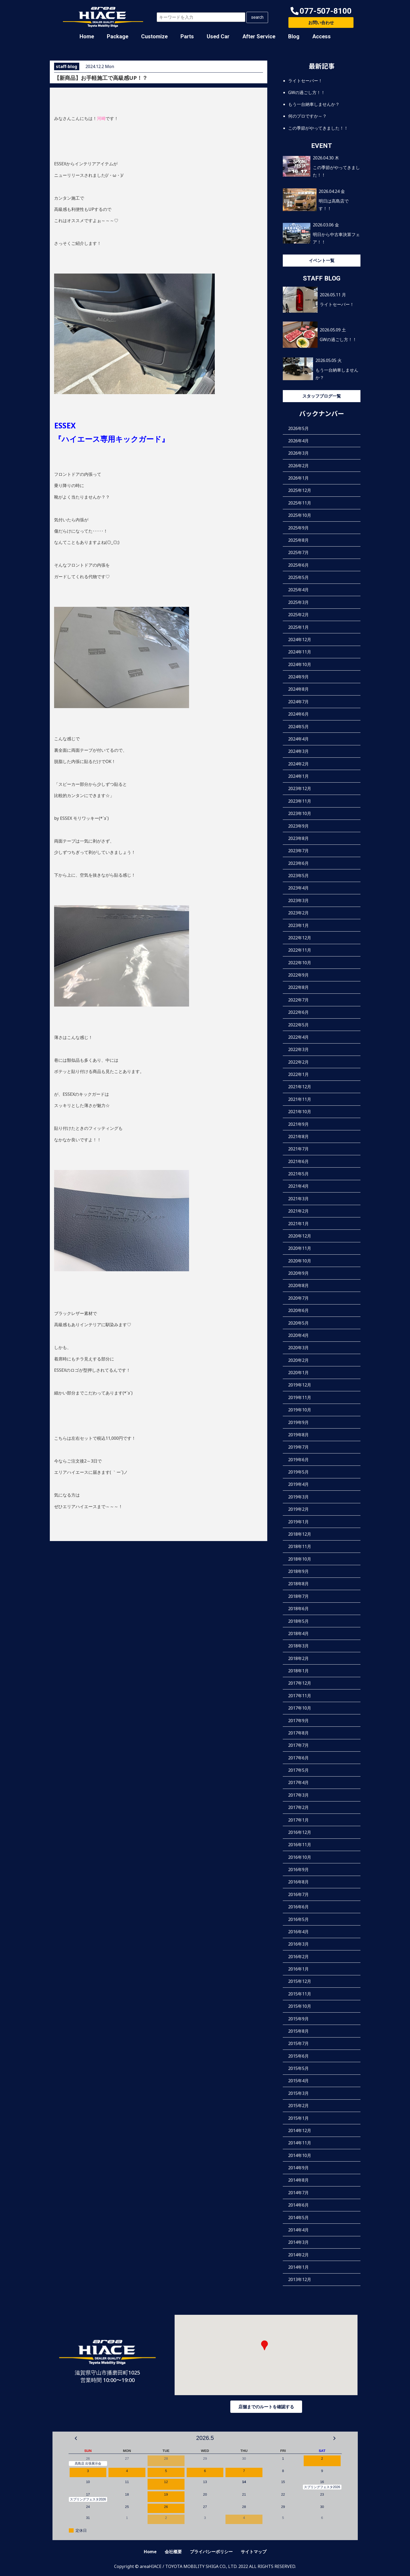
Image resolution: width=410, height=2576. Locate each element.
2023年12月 (299, 788)
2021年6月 (298, 1161)
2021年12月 (299, 1087)
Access (321, 36)
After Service (258, 36)
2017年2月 (298, 1807)
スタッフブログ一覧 (321, 396)
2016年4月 (298, 1932)
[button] (321, 11)
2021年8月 (298, 1136)
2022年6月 (298, 1012)
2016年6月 (298, 1907)
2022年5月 (298, 1025)
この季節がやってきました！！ (318, 128)
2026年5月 (298, 428)
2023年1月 (298, 925)
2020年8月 (298, 1285)
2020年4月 (298, 1335)
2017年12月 (299, 1683)
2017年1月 (298, 1820)
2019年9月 (298, 1422)
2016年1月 (298, 1969)
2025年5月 (298, 577)
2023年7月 (298, 851)
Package (117, 36)
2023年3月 (298, 900)
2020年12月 (299, 1236)
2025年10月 (299, 515)
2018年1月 (298, 1671)
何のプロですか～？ (307, 116)
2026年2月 (298, 466)
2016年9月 (298, 1869)
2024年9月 (298, 677)
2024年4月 (298, 739)
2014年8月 (298, 2180)
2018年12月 (299, 1534)
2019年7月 (298, 1447)
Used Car (218, 36)
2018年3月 (298, 1646)
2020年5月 (298, 1323)
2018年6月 (298, 1609)
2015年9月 (298, 2019)
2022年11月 (299, 950)
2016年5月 (298, 1919)
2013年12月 (299, 2279)
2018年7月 (298, 1596)
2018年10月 (299, 1559)
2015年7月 (298, 2043)
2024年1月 (298, 776)
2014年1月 (298, 2267)
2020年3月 (298, 1348)
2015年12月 (299, 1981)
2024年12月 (299, 639)
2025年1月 (298, 627)
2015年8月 (298, 2031)
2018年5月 (298, 1621)
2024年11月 (299, 652)
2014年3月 (298, 2242)
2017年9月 (298, 1720)
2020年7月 (298, 1298)
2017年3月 (298, 1795)
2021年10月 (299, 1112)
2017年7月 (298, 1745)
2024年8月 (298, 689)
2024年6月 (298, 714)
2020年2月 (298, 1360)
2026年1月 (298, 478)
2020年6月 (298, 1310)
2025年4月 (298, 590)
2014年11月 (299, 2143)
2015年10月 (299, 2006)
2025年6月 (298, 565)
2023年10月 (299, 813)
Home (87, 36)
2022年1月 (298, 1074)
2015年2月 (298, 2105)
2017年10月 (299, 1708)
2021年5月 (298, 1174)
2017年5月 (298, 1770)
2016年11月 (299, 1845)
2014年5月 (298, 2217)
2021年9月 (298, 1124)
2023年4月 (298, 888)
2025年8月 (298, 540)
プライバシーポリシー (211, 2552)
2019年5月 (298, 1472)
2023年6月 (298, 863)
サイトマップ (253, 2552)
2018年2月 (298, 1658)
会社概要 (173, 2552)
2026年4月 (298, 441)
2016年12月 (299, 1832)
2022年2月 (298, 1062)
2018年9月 (298, 1571)
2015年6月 (298, 2056)
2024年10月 (299, 664)
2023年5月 (298, 875)
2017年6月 (298, 1758)
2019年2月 (298, 1509)
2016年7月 (298, 1894)
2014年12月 (299, 2130)
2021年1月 (298, 1224)
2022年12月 (299, 938)
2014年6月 (298, 2205)
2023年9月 (298, 826)
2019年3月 (298, 1497)
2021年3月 (298, 1199)
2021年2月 (298, 1211)
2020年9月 (298, 1273)
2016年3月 (298, 1944)
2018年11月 (299, 1546)
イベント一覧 (321, 260)
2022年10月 (299, 963)
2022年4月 (298, 1037)
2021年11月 (299, 1099)
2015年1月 (298, 2118)
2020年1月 (298, 1372)
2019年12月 (299, 1385)
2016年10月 (299, 1857)
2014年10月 (299, 2155)
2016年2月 (298, 1957)
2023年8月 (298, 838)
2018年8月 (298, 1584)
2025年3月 (298, 602)
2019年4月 (298, 1484)
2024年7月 (298, 702)
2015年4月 (298, 2081)
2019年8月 (298, 1435)
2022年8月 (298, 987)
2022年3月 (298, 1049)
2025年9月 (298, 528)
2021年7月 (298, 1149)
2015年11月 (299, 1994)
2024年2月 (298, 764)
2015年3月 (298, 2093)
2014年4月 (298, 2230)
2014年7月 (298, 2193)
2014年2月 (298, 2255)
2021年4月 (298, 1186)
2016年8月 (298, 1882)
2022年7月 (298, 1000)
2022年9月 (298, 975)
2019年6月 (298, 1460)
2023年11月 (299, 801)
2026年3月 (298, 453)
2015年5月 (298, 2068)
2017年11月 (299, 1696)
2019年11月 (299, 1397)
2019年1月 (298, 1522)
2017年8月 (298, 1733)
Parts (187, 36)
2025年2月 (298, 615)
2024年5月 (298, 727)
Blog (293, 36)
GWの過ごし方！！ (306, 92)
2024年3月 (298, 751)
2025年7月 (298, 552)
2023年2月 (298, 913)
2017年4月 (298, 1782)
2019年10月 (299, 1410)
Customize (154, 36)
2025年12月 (299, 490)
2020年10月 (299, 1261)
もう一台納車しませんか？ (314, 104)
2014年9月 (298, 2168)
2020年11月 (299, 1248)
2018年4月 (298, 1633)
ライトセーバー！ (305, 81)
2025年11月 (299, 503)
